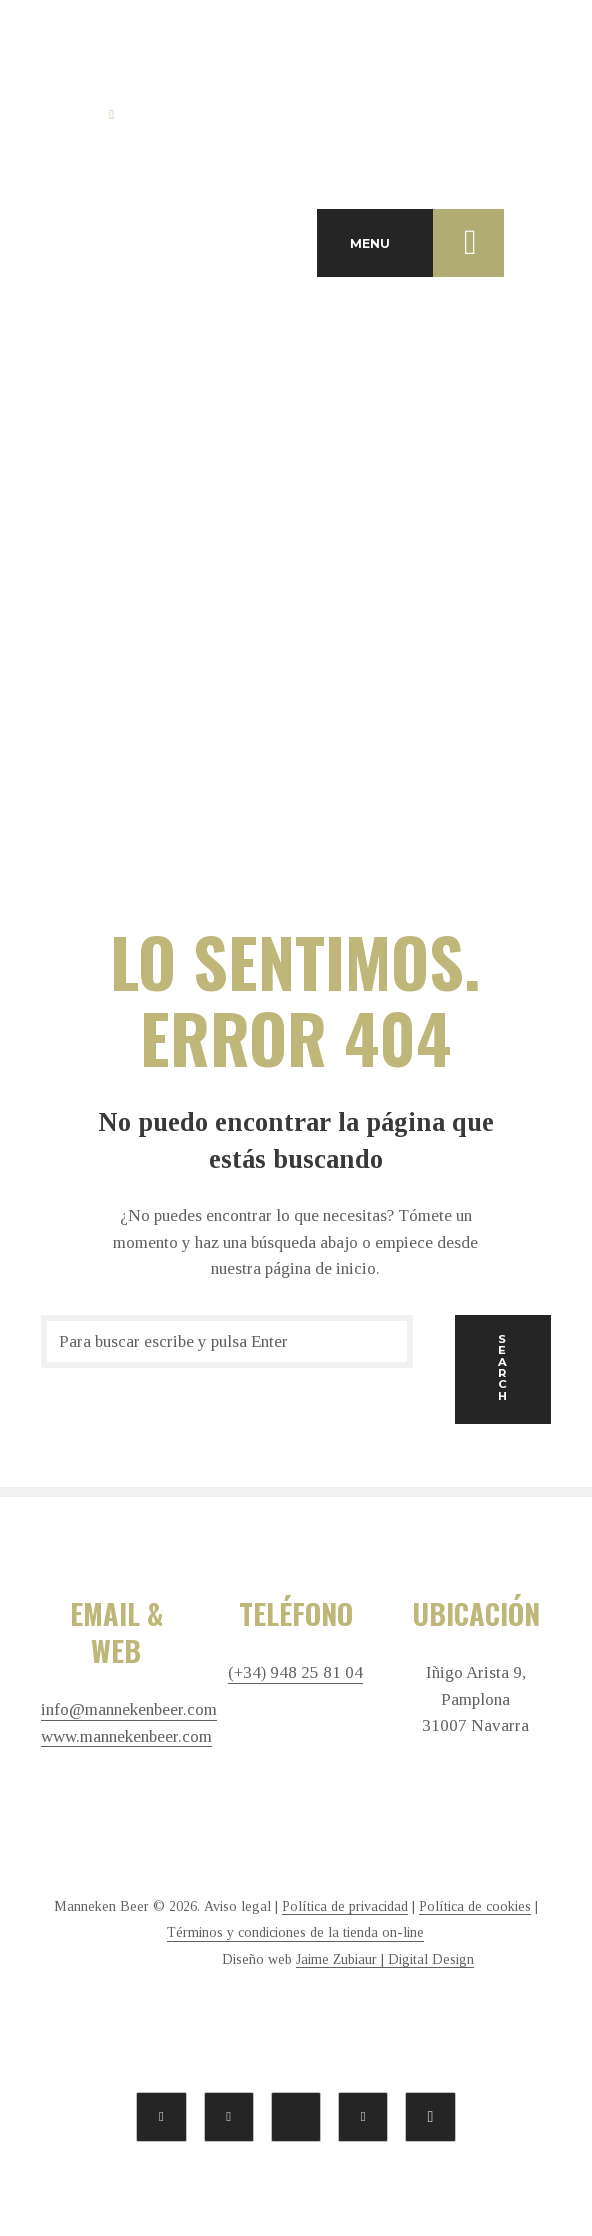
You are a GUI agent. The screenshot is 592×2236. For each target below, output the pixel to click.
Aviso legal (237, 1906)
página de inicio (320, 1268)
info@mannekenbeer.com (129, 1710)
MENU (427, 243)
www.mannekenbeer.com (126, 1737)
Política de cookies (475, 1906)
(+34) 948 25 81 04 (295, 1673)
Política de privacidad (345, 1906)
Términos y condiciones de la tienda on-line (295, 1932)
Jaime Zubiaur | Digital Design (385, 1959)
